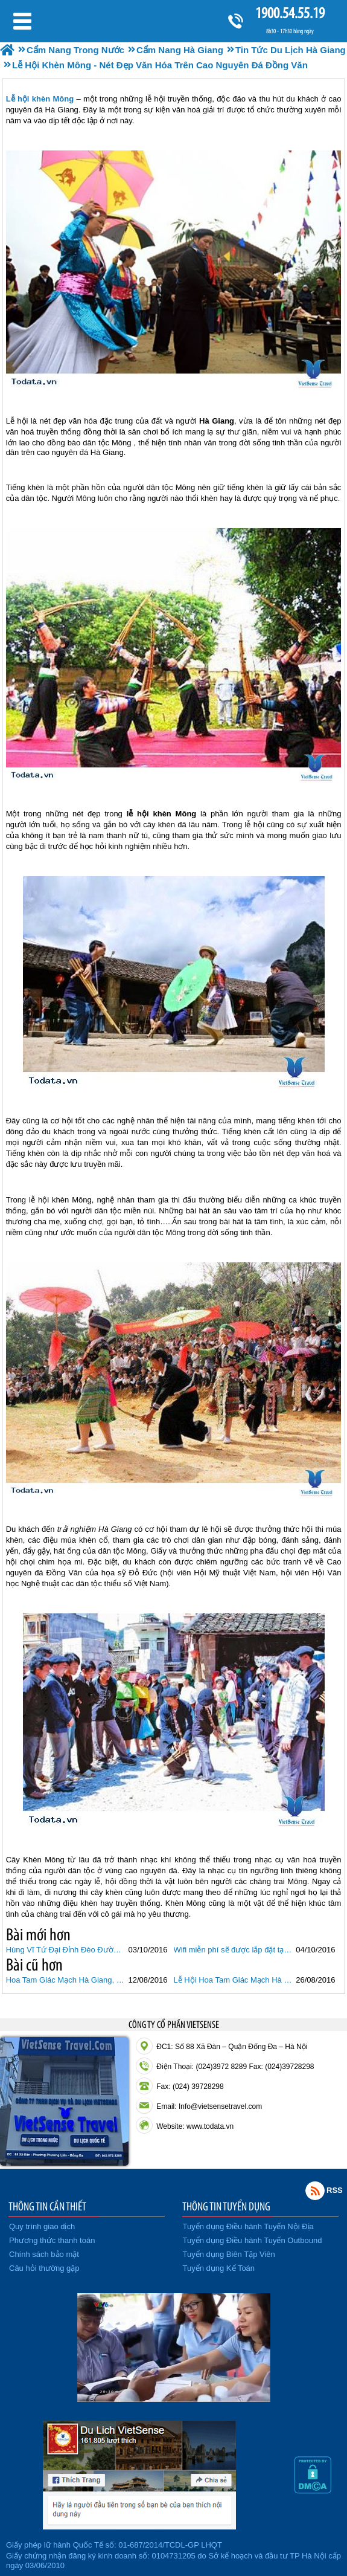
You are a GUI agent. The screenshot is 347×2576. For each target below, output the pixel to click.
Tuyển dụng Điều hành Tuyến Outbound (252, 2240)
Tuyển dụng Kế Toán (219, 2268)
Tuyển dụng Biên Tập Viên (229, 2254)
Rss (315, 2190)
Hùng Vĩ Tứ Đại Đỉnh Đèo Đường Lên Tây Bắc (66, 1949)
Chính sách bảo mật (44, 2254)
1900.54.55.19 (289, 13)
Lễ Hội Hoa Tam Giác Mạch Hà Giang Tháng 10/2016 (233, 1979)
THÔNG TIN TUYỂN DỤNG (226, 2206)
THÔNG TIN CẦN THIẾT (47, 2206)
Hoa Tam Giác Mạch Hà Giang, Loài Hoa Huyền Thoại (66, 1979)
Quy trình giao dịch (42, 2226)
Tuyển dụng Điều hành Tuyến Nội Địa (248, 2226)
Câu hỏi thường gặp (44, 2268)
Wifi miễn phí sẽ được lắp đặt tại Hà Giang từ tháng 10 (233, 1949)
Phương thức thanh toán (52, 2240)
